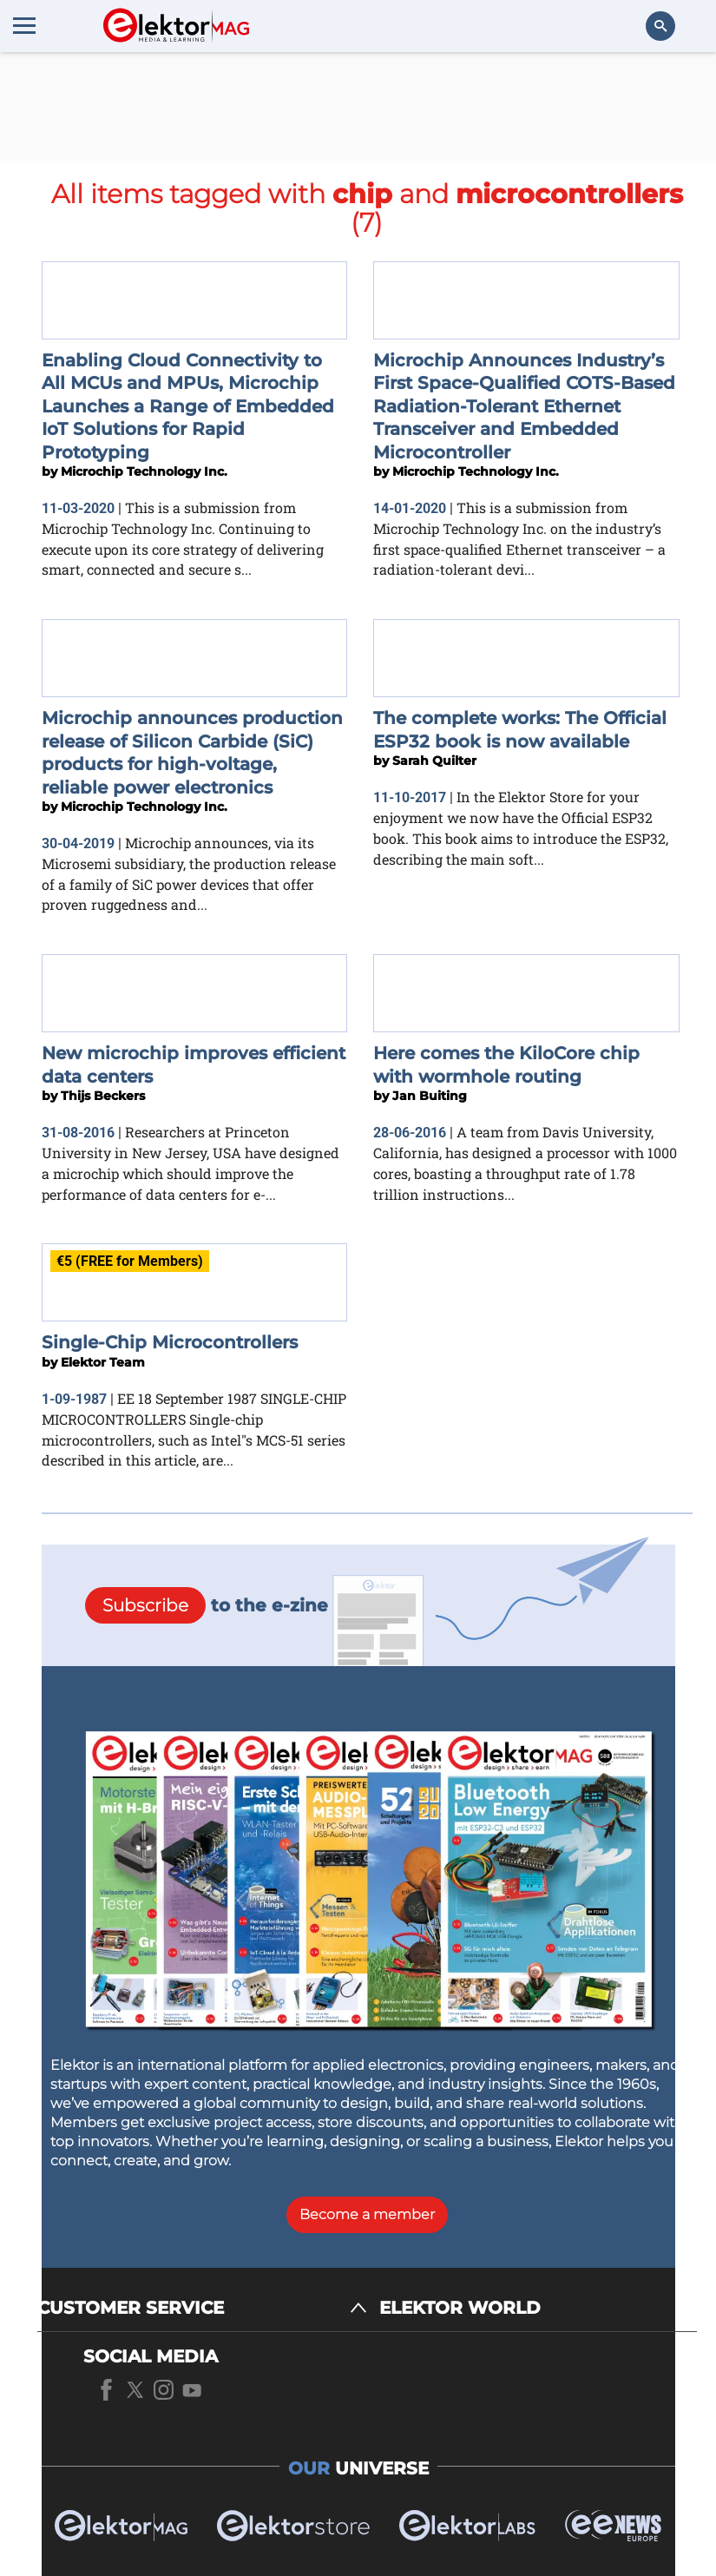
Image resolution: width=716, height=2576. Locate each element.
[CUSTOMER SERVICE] (202, 2308)
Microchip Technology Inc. (144, 471)
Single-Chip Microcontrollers (170, 1342)
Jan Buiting (429, 1096)
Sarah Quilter (434, 760)
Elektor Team (103, 1362)
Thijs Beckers (103, 1096)
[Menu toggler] (24, 25)
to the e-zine (206, 1605)
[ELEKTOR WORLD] (538, 2308)
